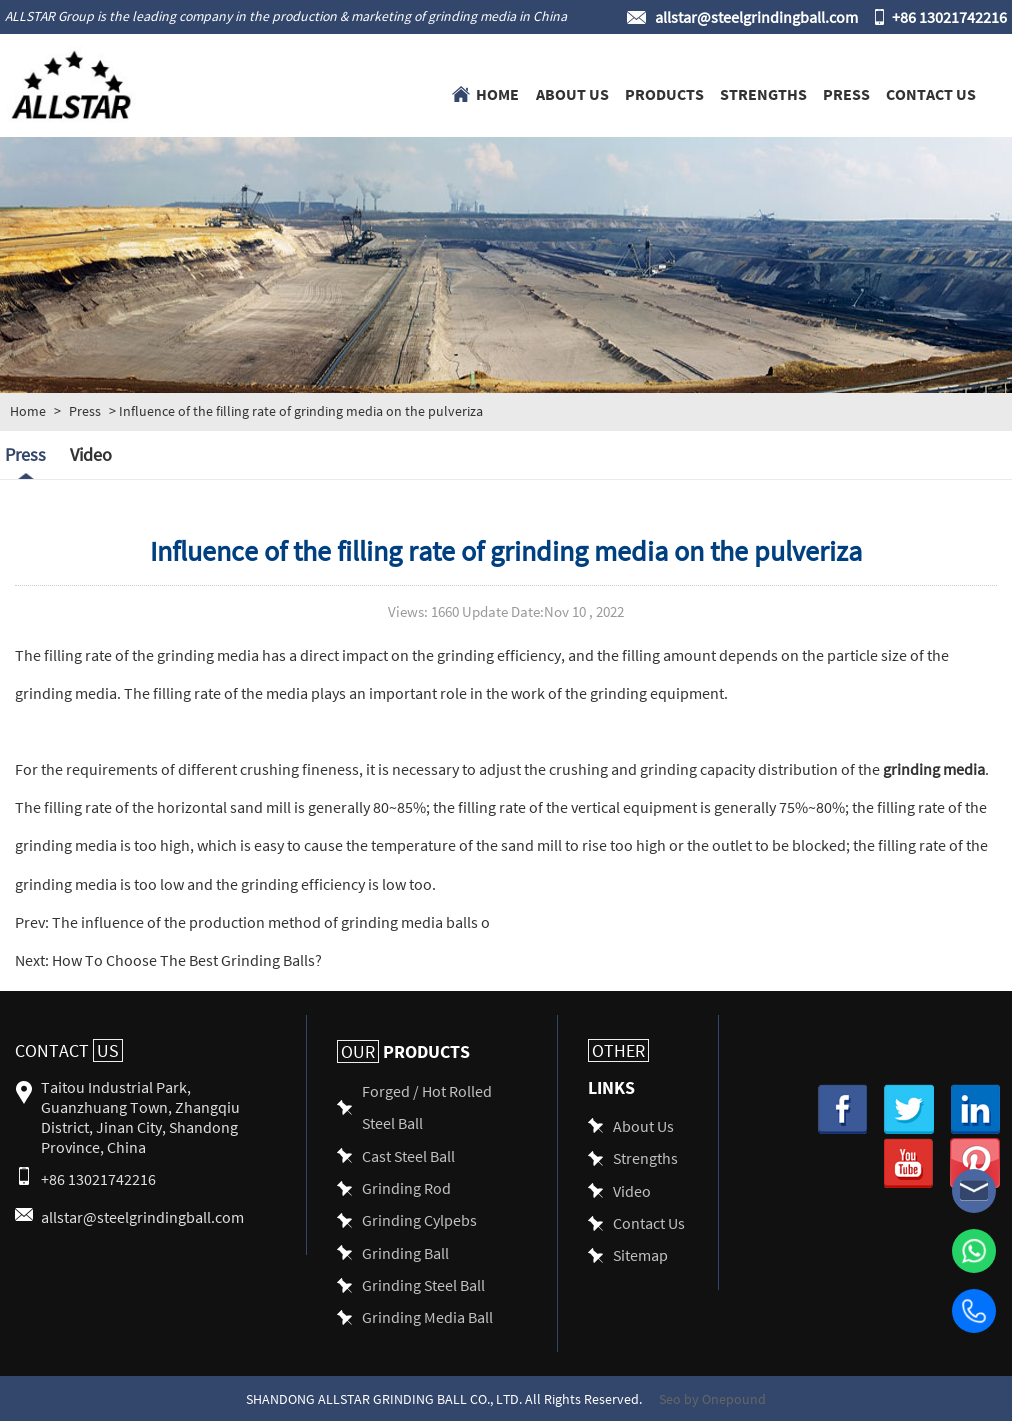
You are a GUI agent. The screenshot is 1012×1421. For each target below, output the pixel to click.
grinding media (934, 768)
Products (664, 93)
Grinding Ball (405, 1252)
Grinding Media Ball (427, 1316)
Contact (69, 1050)
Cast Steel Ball (408, 1155)
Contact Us (931, 93)
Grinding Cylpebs (419, 1219)
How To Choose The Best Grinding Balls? (185, 959)
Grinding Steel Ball (423, 1284)
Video (91, 454)
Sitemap (640, 1254)
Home (497, 93)
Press (846, 93)
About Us (572, 93)
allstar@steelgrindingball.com (756, 16)
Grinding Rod (406, 1187)
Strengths (763, 93)
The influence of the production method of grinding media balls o (269, 921)
